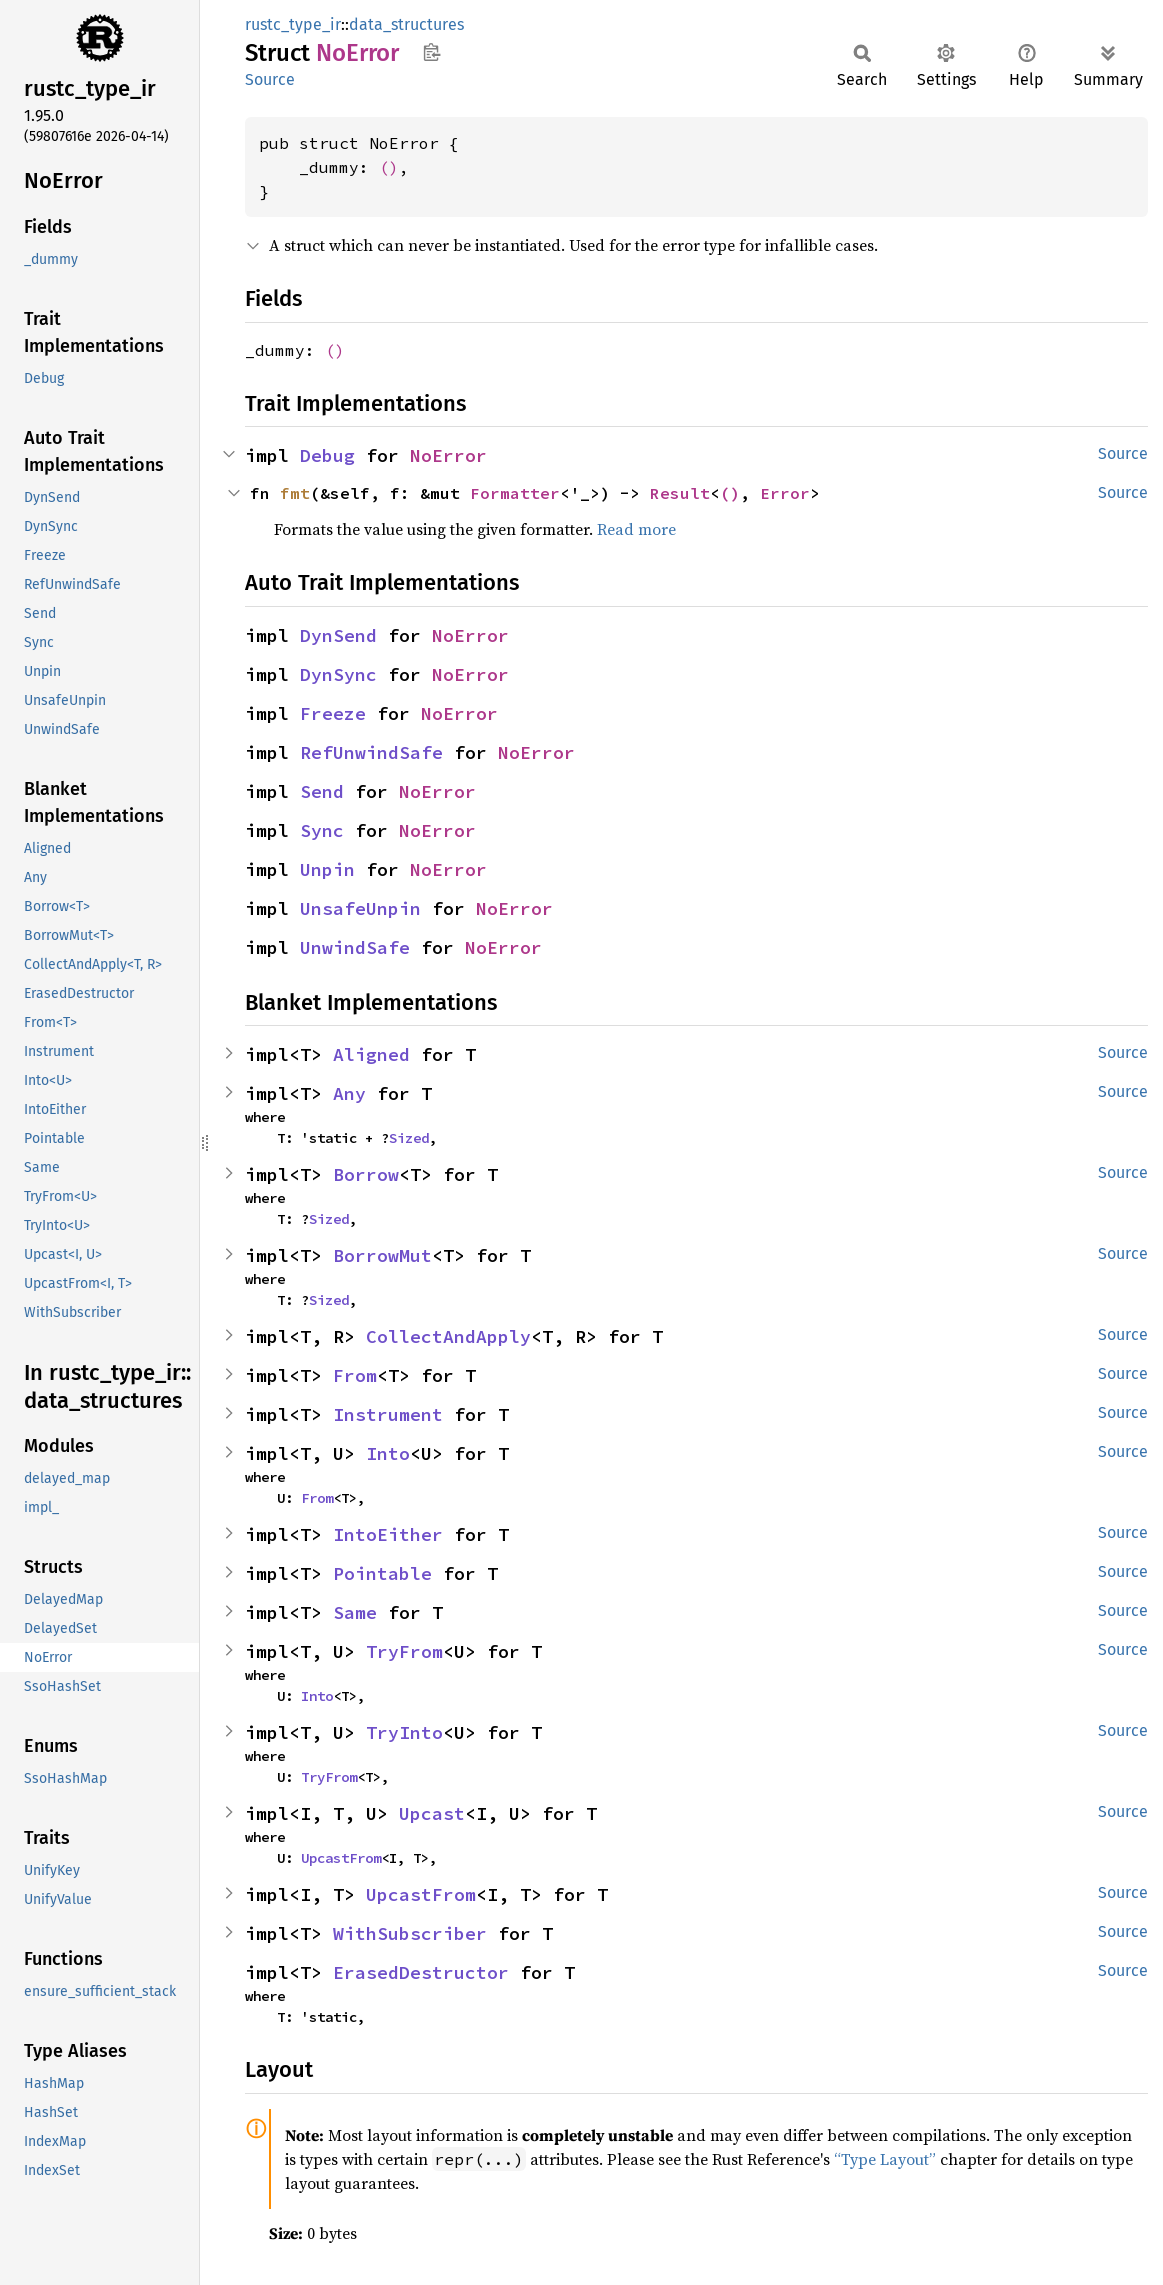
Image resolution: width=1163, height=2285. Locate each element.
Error (785, 493)
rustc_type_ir (293, 24)
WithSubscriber (410, 1933)
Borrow (366, 1174)
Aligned (371, 1054)
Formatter (515, 493)
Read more (636, 529)
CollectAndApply (448, 1336)
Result (680, 493)
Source (270, 79)
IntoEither (388, 1534)
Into (388, 1453)
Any (349, 1093)
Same (355, 1612)
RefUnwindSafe (371, 752)
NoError (448, 455)
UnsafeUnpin (360, 908)
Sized (409, 1138)
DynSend (338, 635)
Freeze (333, 713)
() (389, 167)
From (355, 1375)
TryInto (404, 1732)
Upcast (432, 1813)
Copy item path (431, 52)
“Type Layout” (885, 2159)
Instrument (388, 1414)
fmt (295, 493)
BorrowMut (382, 1255)
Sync (322, 830)
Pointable (382, 1573)
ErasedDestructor (421, 1972)
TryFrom (404, 1651)
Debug (327, 455)
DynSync (338, 674)
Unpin (327, 869)
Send (322, 791)
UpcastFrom (341, 1858)
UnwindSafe (355, 947)
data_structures (406, 24)
